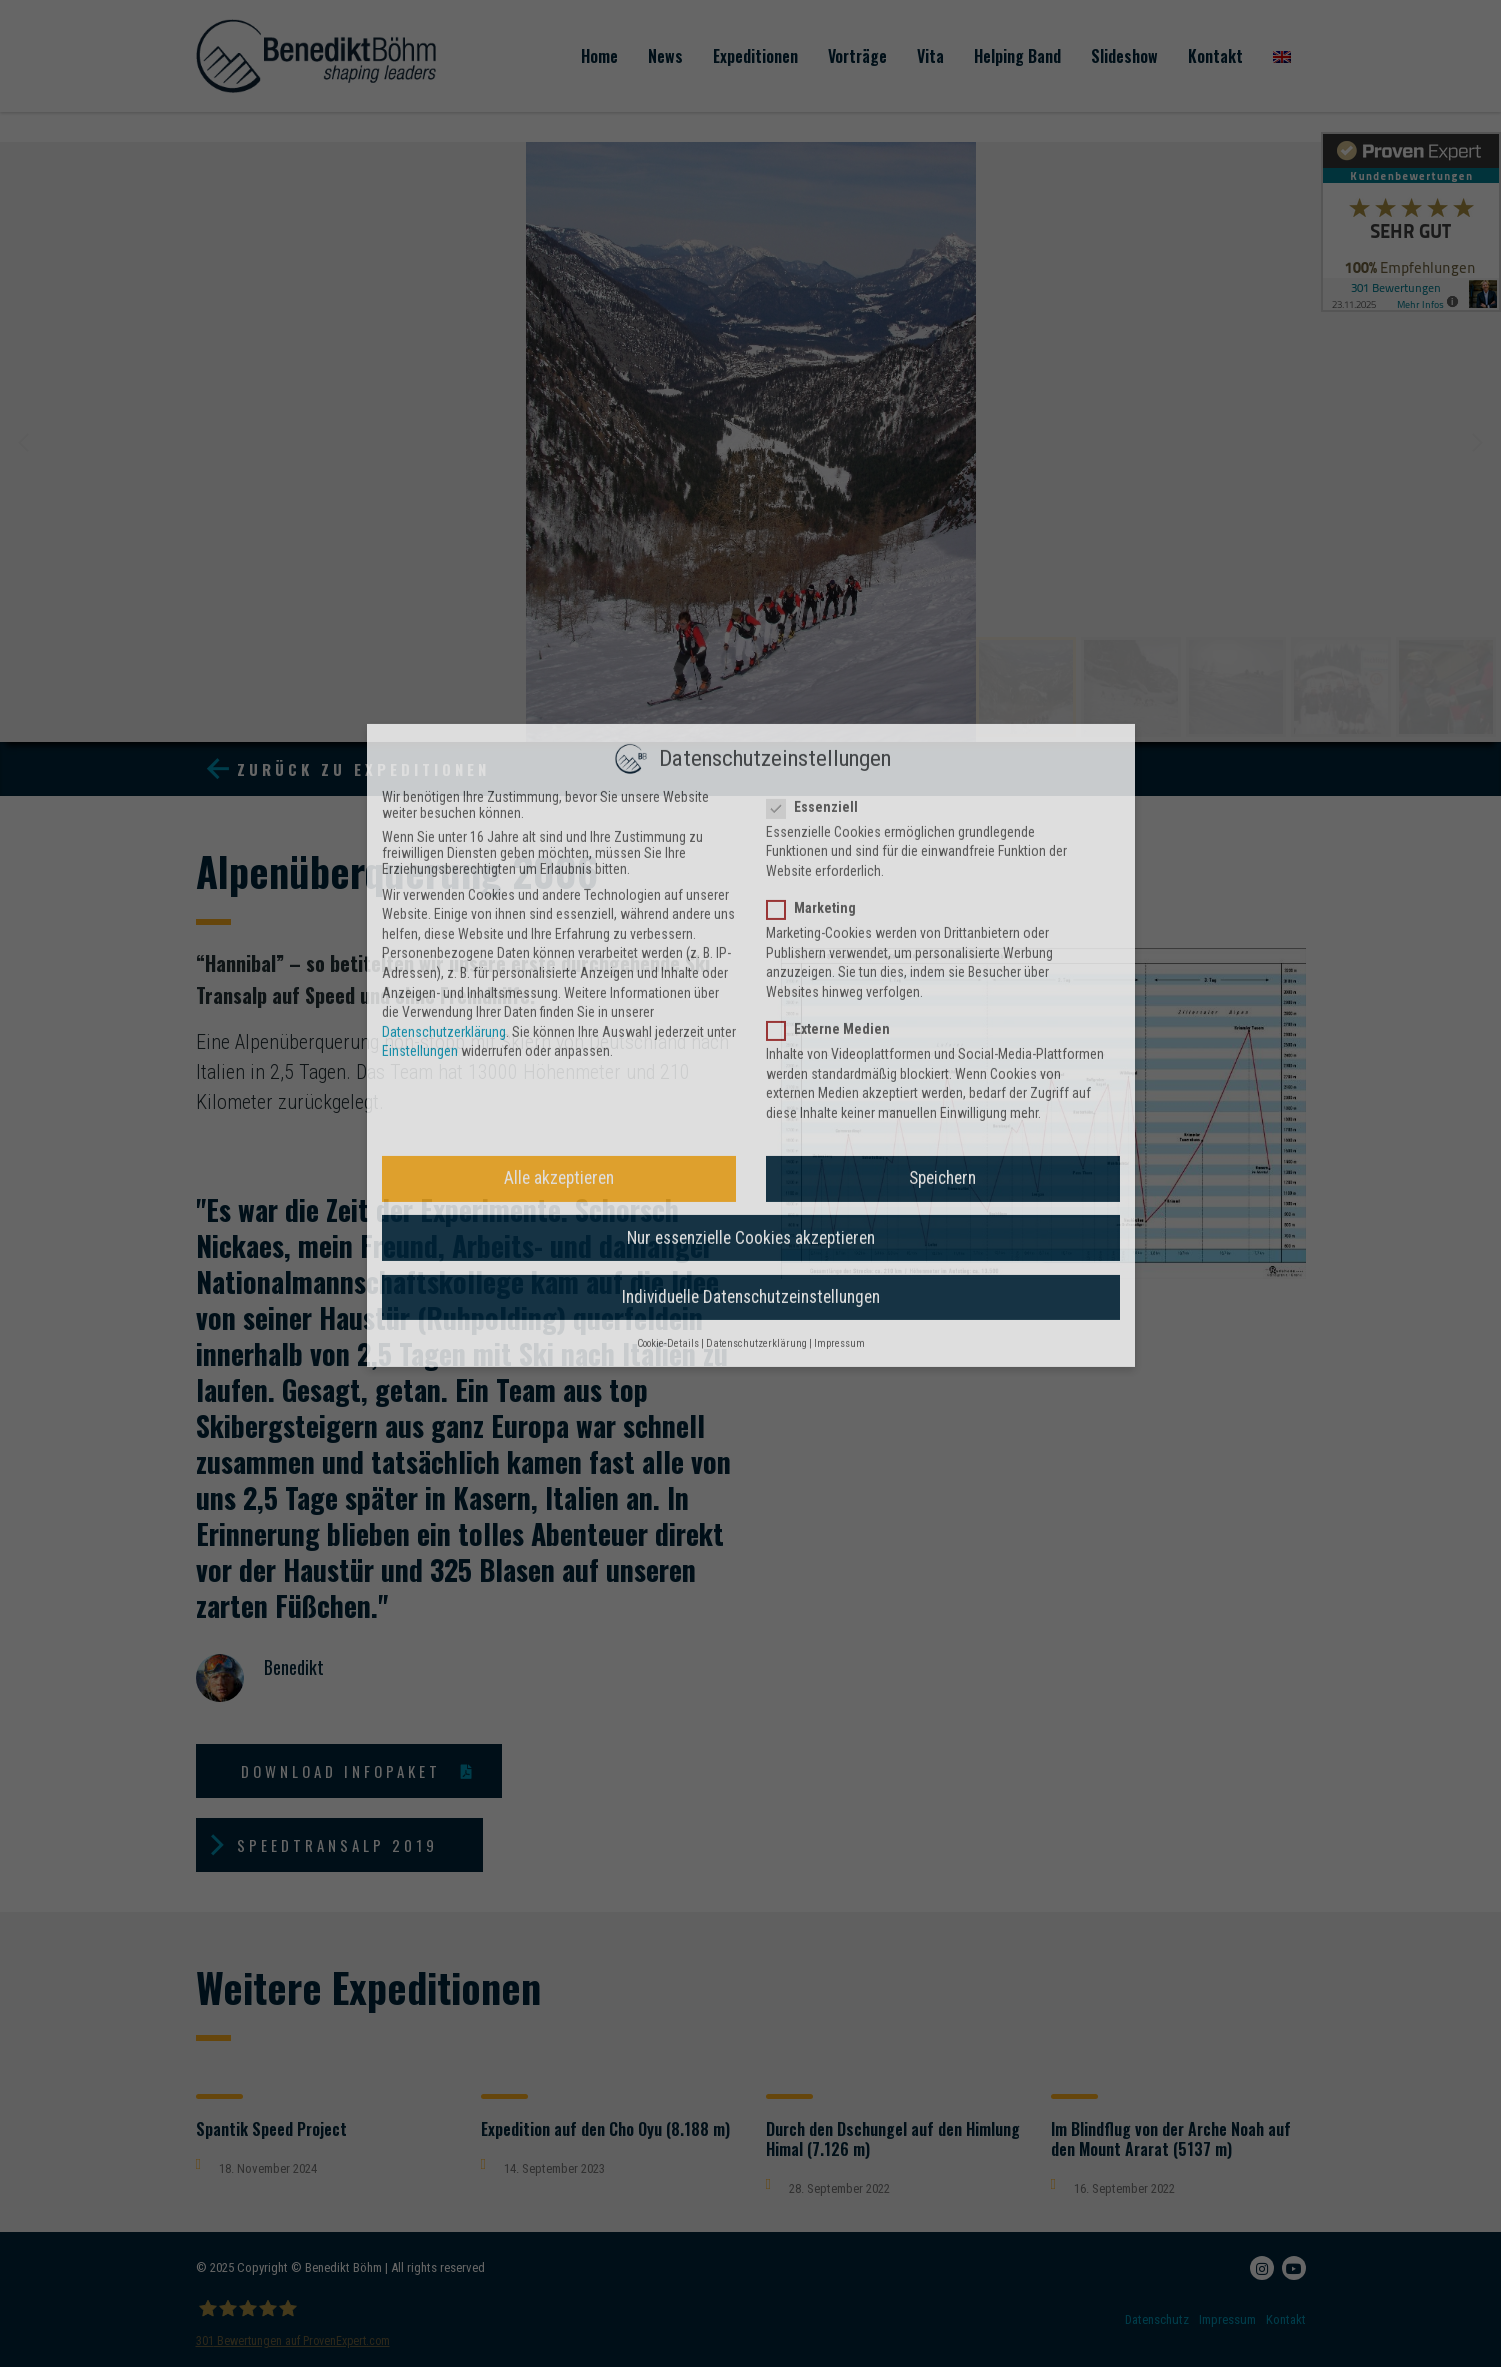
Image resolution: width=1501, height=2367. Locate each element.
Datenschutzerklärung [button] (756, 859)
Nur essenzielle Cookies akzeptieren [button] (751, 754)
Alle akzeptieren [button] (559, 694)
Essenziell (818, 323)
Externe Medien (834, 545)
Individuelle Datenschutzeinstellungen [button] (751, 813)
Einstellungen (420, 567)
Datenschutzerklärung (444, 548)
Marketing (817, 424)
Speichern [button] (942, 694)
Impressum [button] (839, 859)
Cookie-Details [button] (668, 859)
